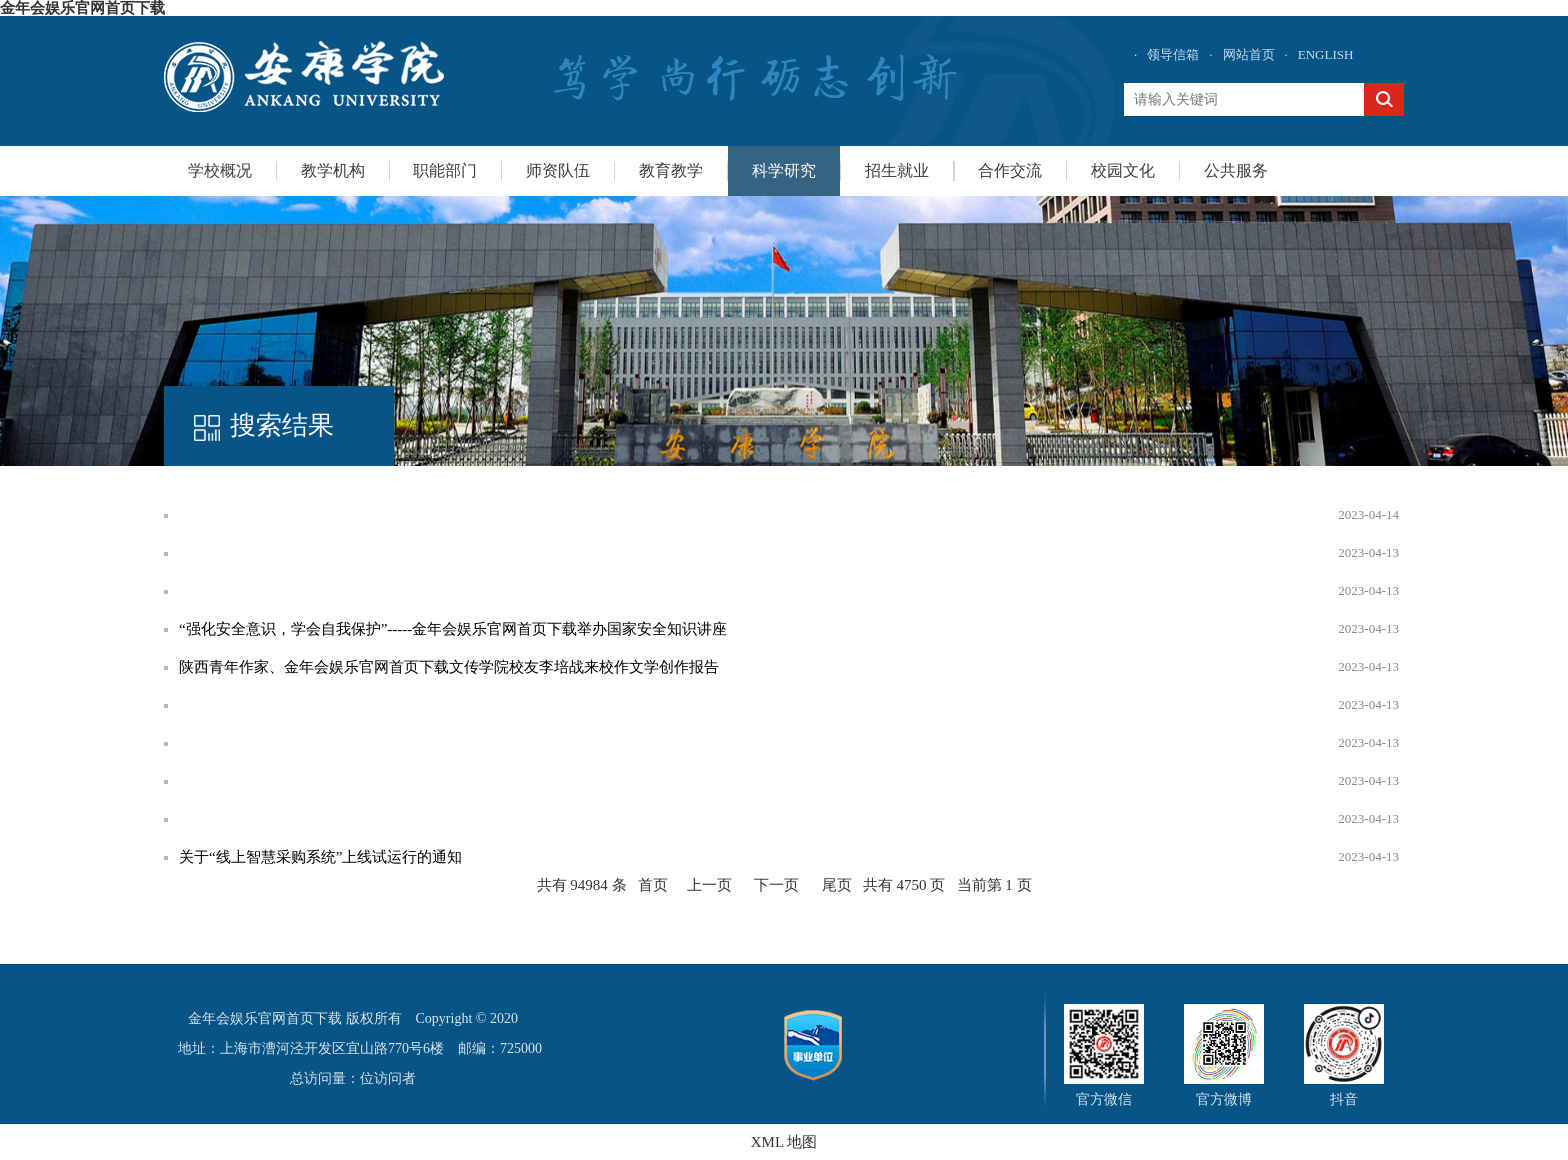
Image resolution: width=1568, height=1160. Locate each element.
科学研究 (784, 170)
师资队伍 (558, 170)
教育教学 (671, 170)
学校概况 (220, 170)
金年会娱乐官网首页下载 (82, 8)
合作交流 (1010, 170)
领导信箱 (1173, 54)
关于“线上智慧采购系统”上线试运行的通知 (320, 857)
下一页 (776, 885)
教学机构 (333, 170)
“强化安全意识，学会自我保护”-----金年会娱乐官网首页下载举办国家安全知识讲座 (453, 629)
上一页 (709, 885)
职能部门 (445, 170)
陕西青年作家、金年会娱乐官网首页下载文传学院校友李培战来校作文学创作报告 (449, 667)
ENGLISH (1326, 54)
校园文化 (1123, 170)
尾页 (837, 885)
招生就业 (897, 170)
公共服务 (1236, 170)
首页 (653, 885)
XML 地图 (784, 1142)
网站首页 (1249, 54)
